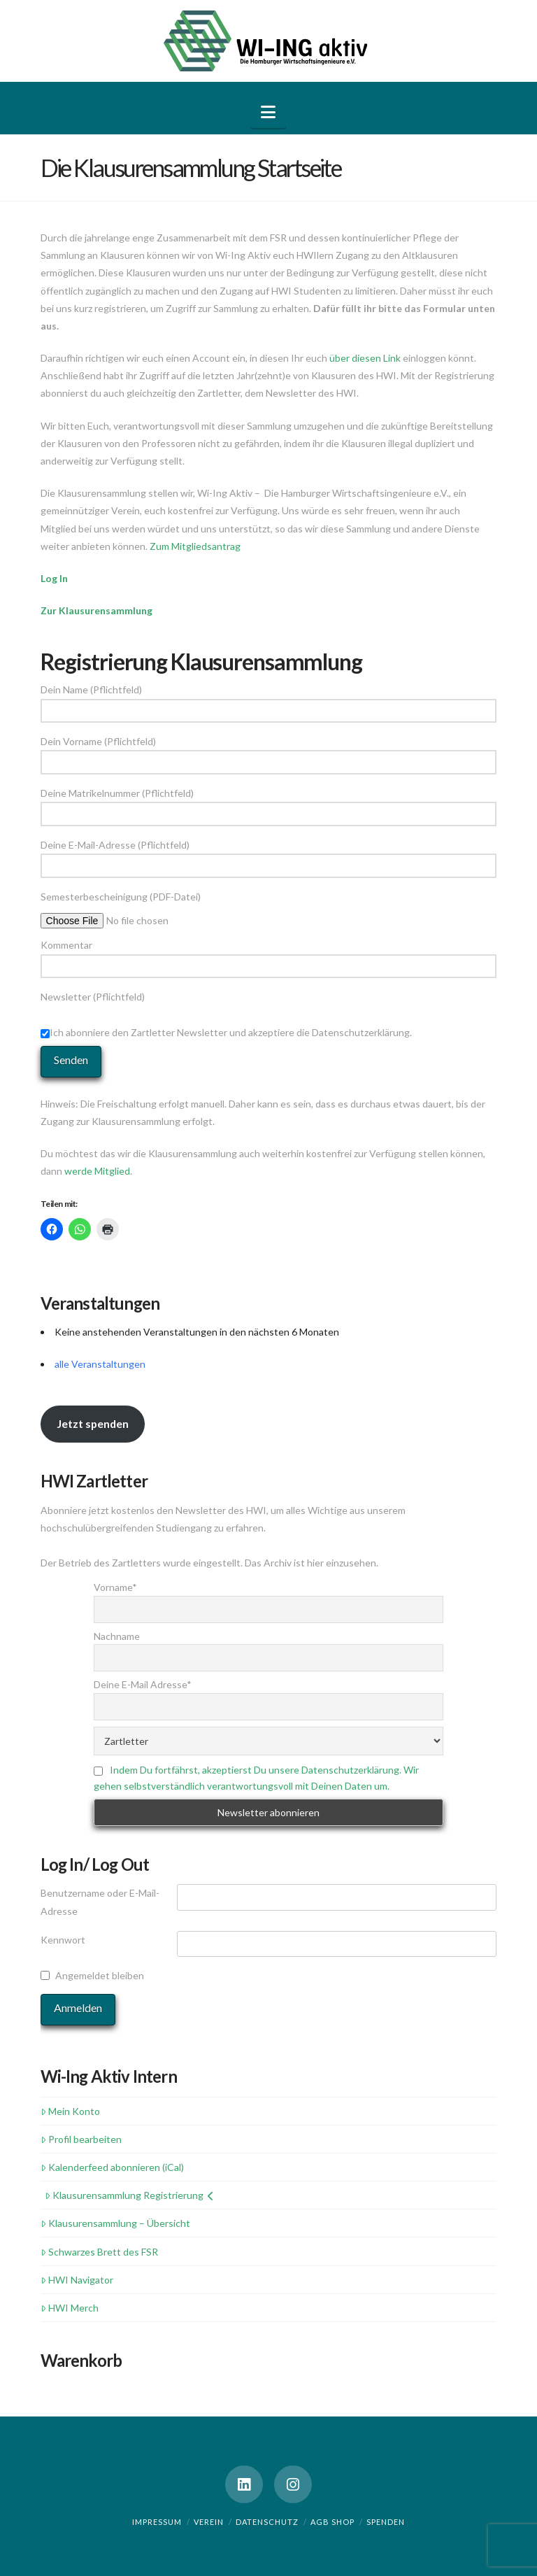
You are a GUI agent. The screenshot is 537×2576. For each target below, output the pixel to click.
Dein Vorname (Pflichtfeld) (269, 752)
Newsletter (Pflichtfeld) (269, 1016)
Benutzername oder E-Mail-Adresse (100, 1901)
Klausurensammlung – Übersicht (115, 2223)
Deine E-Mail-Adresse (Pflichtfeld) (269, 856)
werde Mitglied (97, 1171)
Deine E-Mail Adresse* (143, 1684)
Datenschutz (267, 2521)
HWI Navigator (77, 2280)
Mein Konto (70, 2111)
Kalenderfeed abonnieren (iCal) (112, 2167)
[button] (268, 112)
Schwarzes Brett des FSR (99, 2252)
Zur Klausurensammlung (96, 610)
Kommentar (269, 956)
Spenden (385, 2521)
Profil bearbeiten (81, 2139)
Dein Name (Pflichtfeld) (269, 701)
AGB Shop (332, 2521)
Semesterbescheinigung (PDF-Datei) (136, 907)
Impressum (157, 2521)
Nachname (117, 1636)
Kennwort (63, 1940)
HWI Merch (70, 2308)
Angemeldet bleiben (99, 1975)
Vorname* (115, 1587)
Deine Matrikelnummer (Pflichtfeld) (269, 804)
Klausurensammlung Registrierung (129, 2195)
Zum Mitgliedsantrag (195, 546)
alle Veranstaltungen (100, 1364)
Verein (209, 2521)
